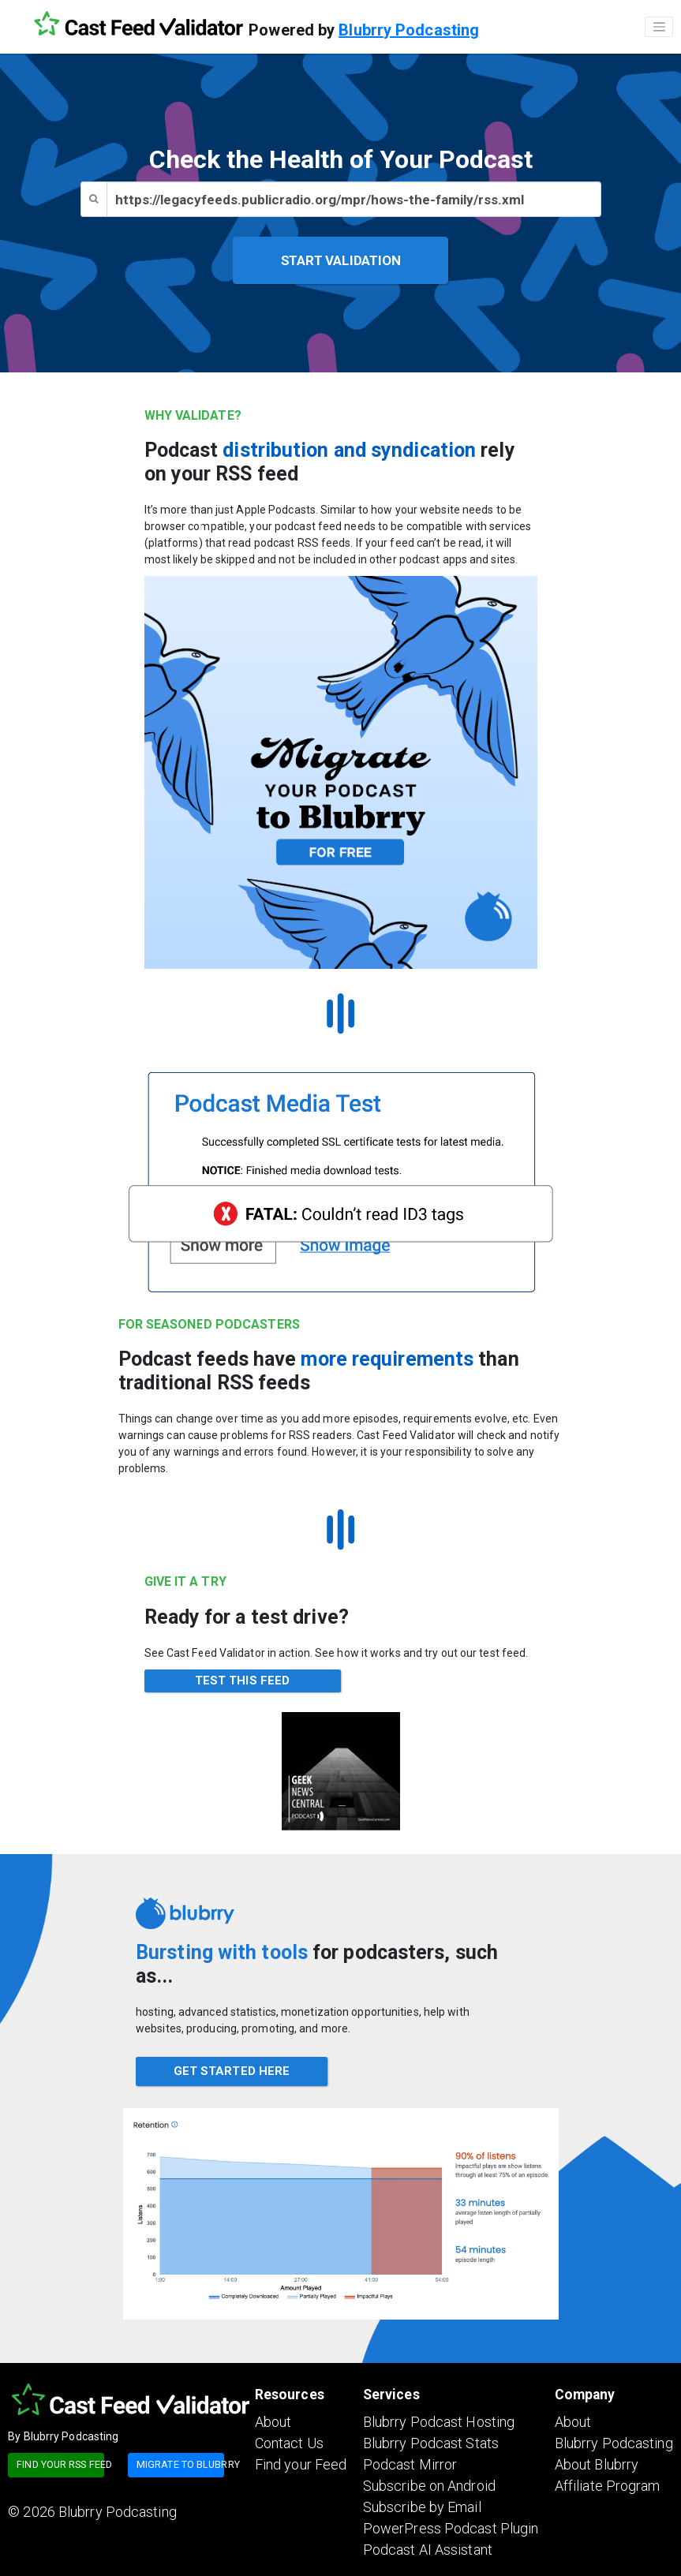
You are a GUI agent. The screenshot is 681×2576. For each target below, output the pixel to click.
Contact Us (289, 2443)
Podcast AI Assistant (427, 2549)
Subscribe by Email (422, 2507)
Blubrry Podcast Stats (431, 2443)
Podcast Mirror (410, 2464)
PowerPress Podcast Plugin (451, 2528)
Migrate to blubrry (180, 2464)
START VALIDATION (341, 260)
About (273, 2421)
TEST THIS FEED (242, 1680)
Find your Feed (300, 2464)
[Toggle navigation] (659, 27)
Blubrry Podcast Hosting (438, 2421)
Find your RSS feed (60, 2464)
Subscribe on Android (429, 2485)
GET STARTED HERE (232, 2071)
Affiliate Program (607, 2485)
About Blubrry (596, 2464)
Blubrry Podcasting (409, 30)
